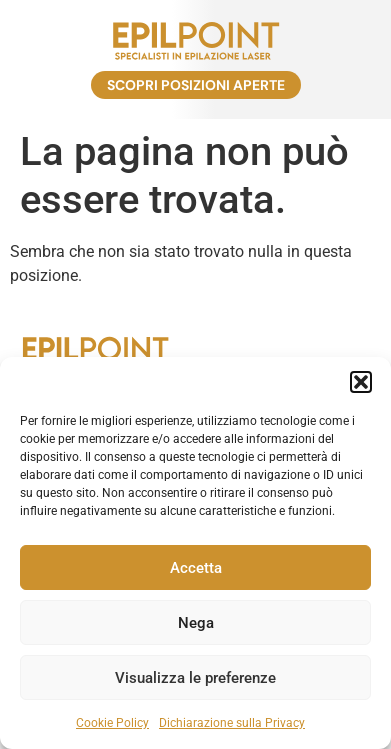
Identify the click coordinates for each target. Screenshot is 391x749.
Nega (196, 623)
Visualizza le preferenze (195, 678)
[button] (361, 382)
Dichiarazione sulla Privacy (232, 723)
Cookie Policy (112, 723)
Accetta (196, 568)
